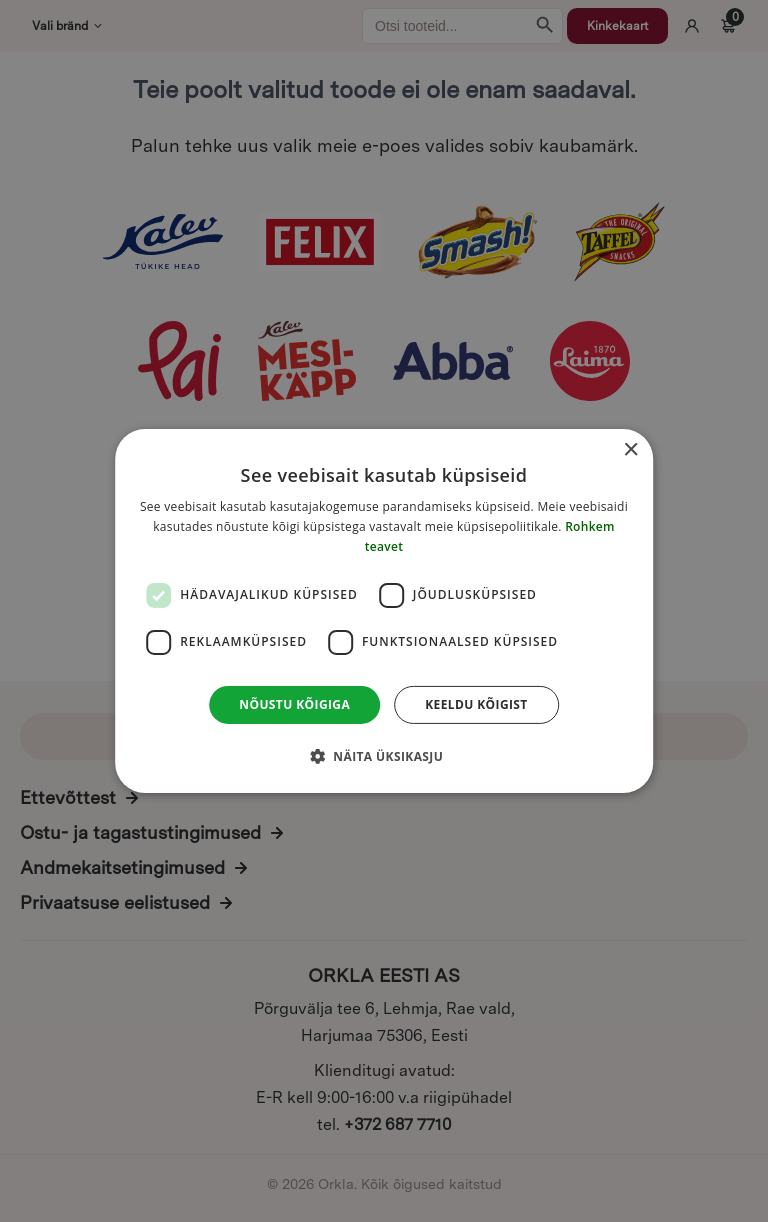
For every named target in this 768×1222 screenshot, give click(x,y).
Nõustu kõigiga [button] (294, 704)
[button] (384, 756)
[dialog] (384, 611)
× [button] (630, 450)
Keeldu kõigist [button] (476, 704)
